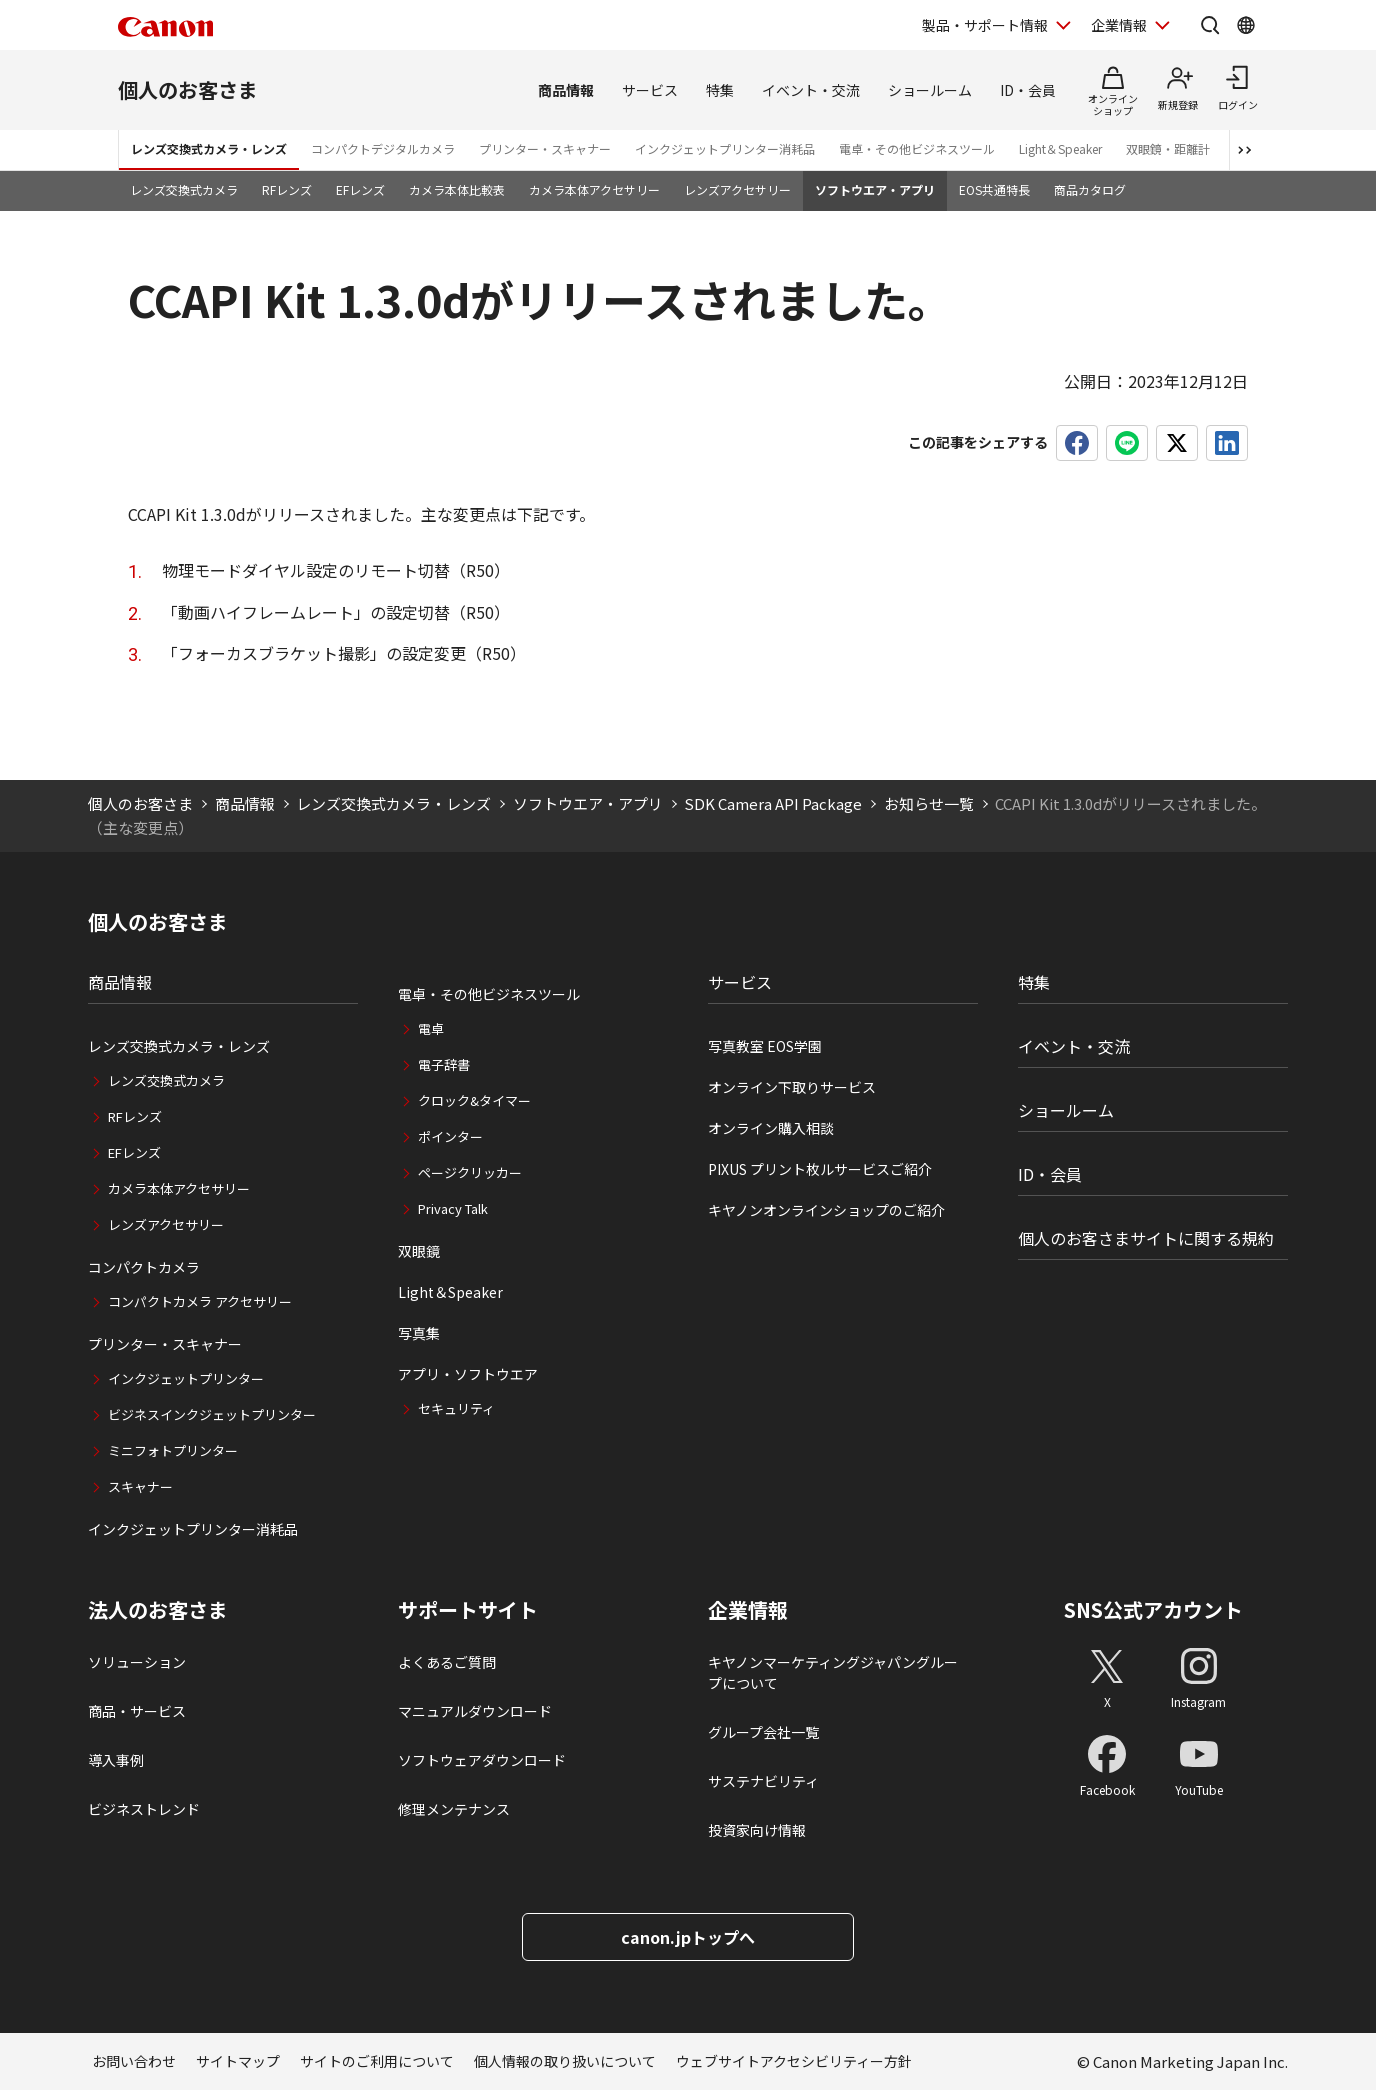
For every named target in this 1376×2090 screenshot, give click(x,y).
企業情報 (748, 1610)
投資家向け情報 (757, 1830)
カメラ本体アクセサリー (594, 189)
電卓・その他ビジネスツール (917, 148)
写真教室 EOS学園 (765, 1046)
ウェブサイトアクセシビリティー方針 (794, 2061)
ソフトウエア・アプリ (875, 189)
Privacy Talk (453, 1208)
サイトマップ (238, 2061)
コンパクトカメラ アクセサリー (200, 1301)
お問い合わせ (134, 2061)
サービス (650, 90)
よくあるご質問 (447, 1662)
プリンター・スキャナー (545, 148)
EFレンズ (360, 189)
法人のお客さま (158, 1610)
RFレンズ (287, 189)
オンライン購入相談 (771, 1128)
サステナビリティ (763, 1781)
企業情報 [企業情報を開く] (1119, 25)
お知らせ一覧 (929, 803)
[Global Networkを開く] (1246, 25)
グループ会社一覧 (763, 1732)
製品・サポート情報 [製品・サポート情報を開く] (985, 25)
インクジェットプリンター (186, 1378)
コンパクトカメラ (144, 1267)
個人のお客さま (188, 89)
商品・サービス (137, 1711)
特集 (720, 90)
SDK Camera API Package (773, 803)
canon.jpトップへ (688, 1937)
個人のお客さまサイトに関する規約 (1146, 1238)
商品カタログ (1090, 189)
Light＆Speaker (1060, 148)
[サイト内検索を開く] (1210, 25)
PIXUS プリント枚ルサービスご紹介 (820, 1169)
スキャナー (140, 1486)
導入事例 (116, 1760)
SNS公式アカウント (1153, 1609)
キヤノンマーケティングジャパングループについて (833, 1672)
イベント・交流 (811, 90)
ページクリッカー (470, 1172)
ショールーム (930, 90)
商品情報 (566, 90)
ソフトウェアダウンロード (482, 1760)
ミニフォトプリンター (173, 1450)
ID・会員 (1028, 90)
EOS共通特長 (994, 189)
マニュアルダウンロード (475, 1711)
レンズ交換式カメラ (184, 189)
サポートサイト (468, 1610)
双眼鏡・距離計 (1168, 148)
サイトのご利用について (377, 2061)
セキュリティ (456, 1408)
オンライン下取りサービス (792, 1087)
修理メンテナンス (454, 1809)
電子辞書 (444, 1064)
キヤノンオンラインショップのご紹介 (826, 1210)
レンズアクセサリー (737, 189)
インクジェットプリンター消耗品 (725, 148)
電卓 (431, 1028)
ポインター (450, 1136)
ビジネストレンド (144, 1809)
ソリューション (137, 1662)
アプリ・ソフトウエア (468, 1374)
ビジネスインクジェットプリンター (212, 1414)
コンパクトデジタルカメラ (383, 148)
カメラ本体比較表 (457, 189)
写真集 (419, 1333)
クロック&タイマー (474, 1100)
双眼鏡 (419, 1251)
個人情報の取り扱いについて (565, 2061)
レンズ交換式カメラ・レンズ (209, 148)
